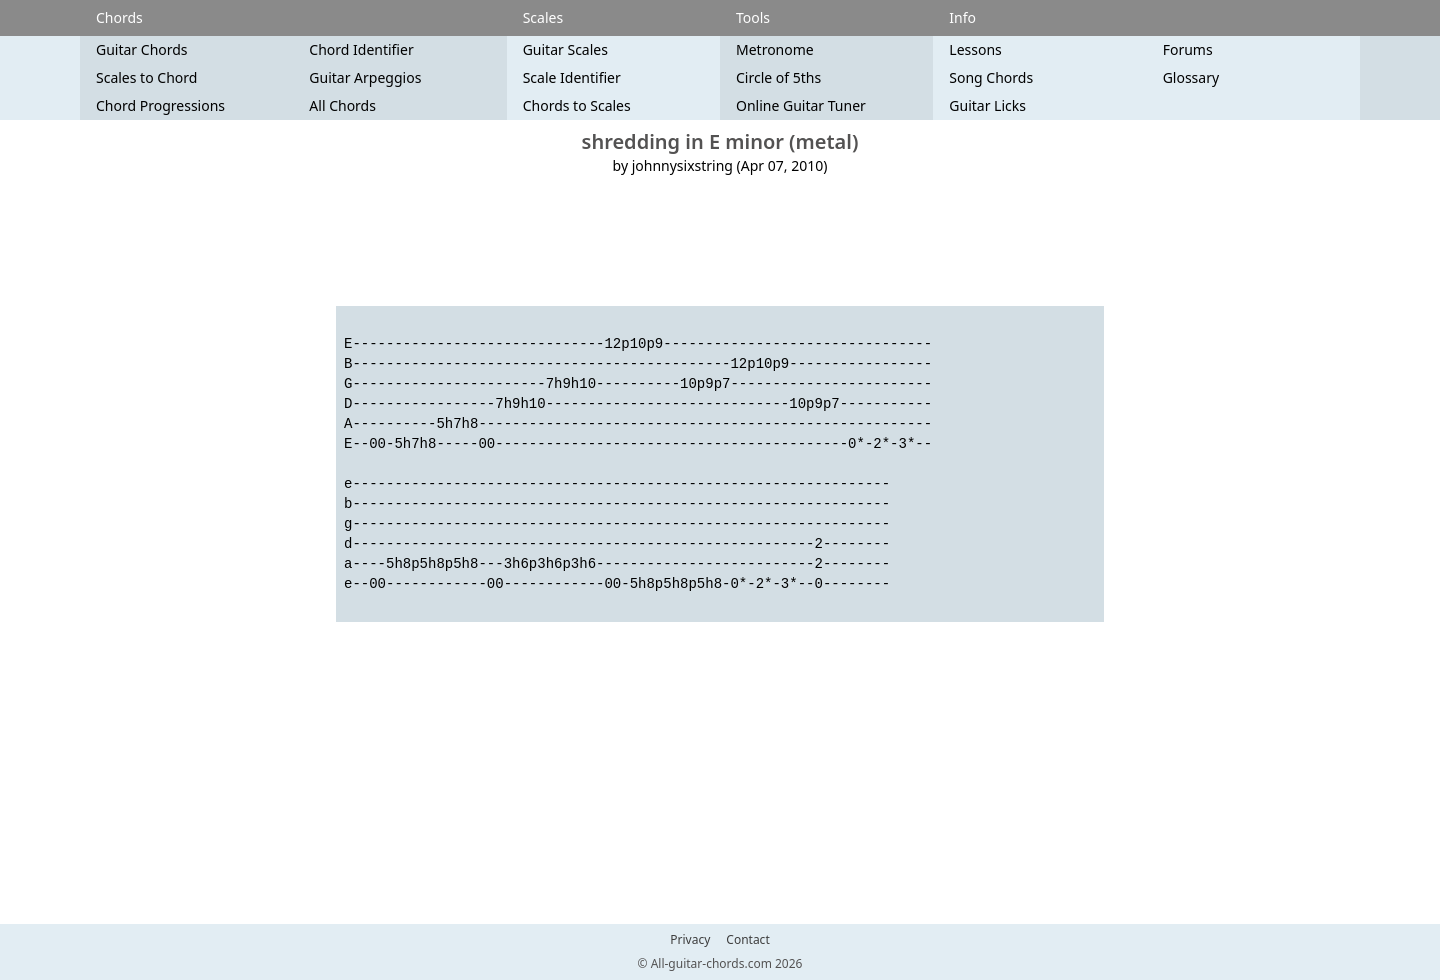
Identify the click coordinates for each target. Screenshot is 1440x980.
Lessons (975, 49)
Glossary (1191, 77)
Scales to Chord (146, 77)
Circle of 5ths (778, 77)
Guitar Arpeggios (365, 77)
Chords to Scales (577, 105)
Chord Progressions (160, 105)
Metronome (775, 49)
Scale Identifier (572, 77)
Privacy (690, 940)
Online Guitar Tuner (801, 105)
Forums (1188, 49)
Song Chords (991, 77)
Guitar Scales (565, 49)
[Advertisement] (720, 241)
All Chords (342, 105)
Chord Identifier (361, 49)
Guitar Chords (142, 49)
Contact (747, 940)
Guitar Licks (987, 105)
